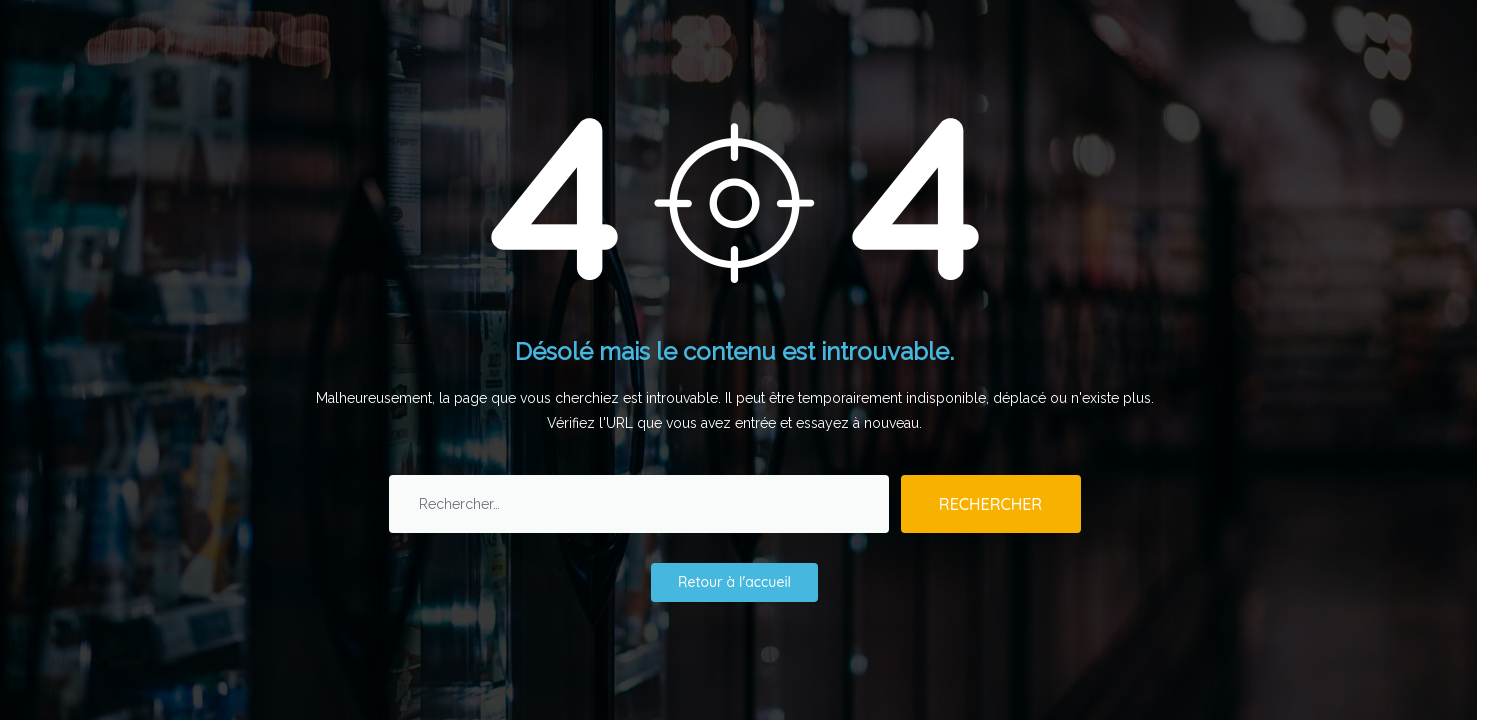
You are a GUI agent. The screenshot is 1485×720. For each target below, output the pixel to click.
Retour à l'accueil (734, 582)
